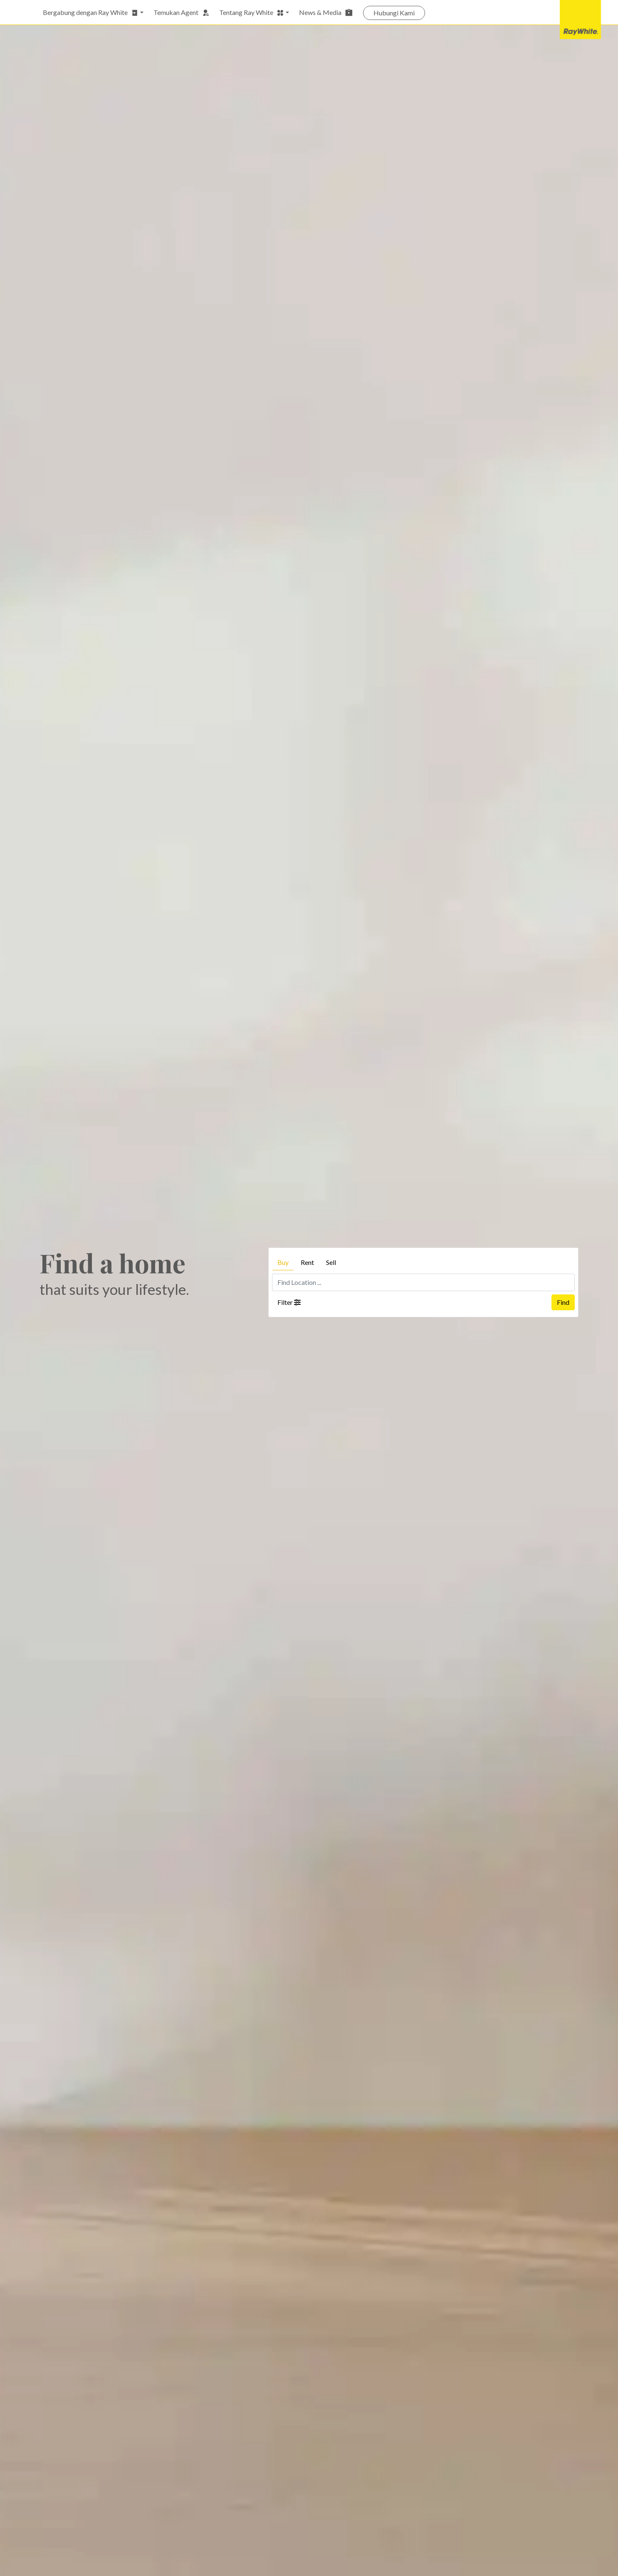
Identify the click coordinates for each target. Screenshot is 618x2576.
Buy (283, 1262)
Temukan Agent (181, 12)
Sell (331, 1262)
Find (563, 1302)
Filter (289, 1302)
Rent (307, 1262)
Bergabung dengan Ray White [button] (90, 12)
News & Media (326, 12)
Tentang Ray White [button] (251, 12)
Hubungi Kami (394, 13)
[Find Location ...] (423, 1282)
